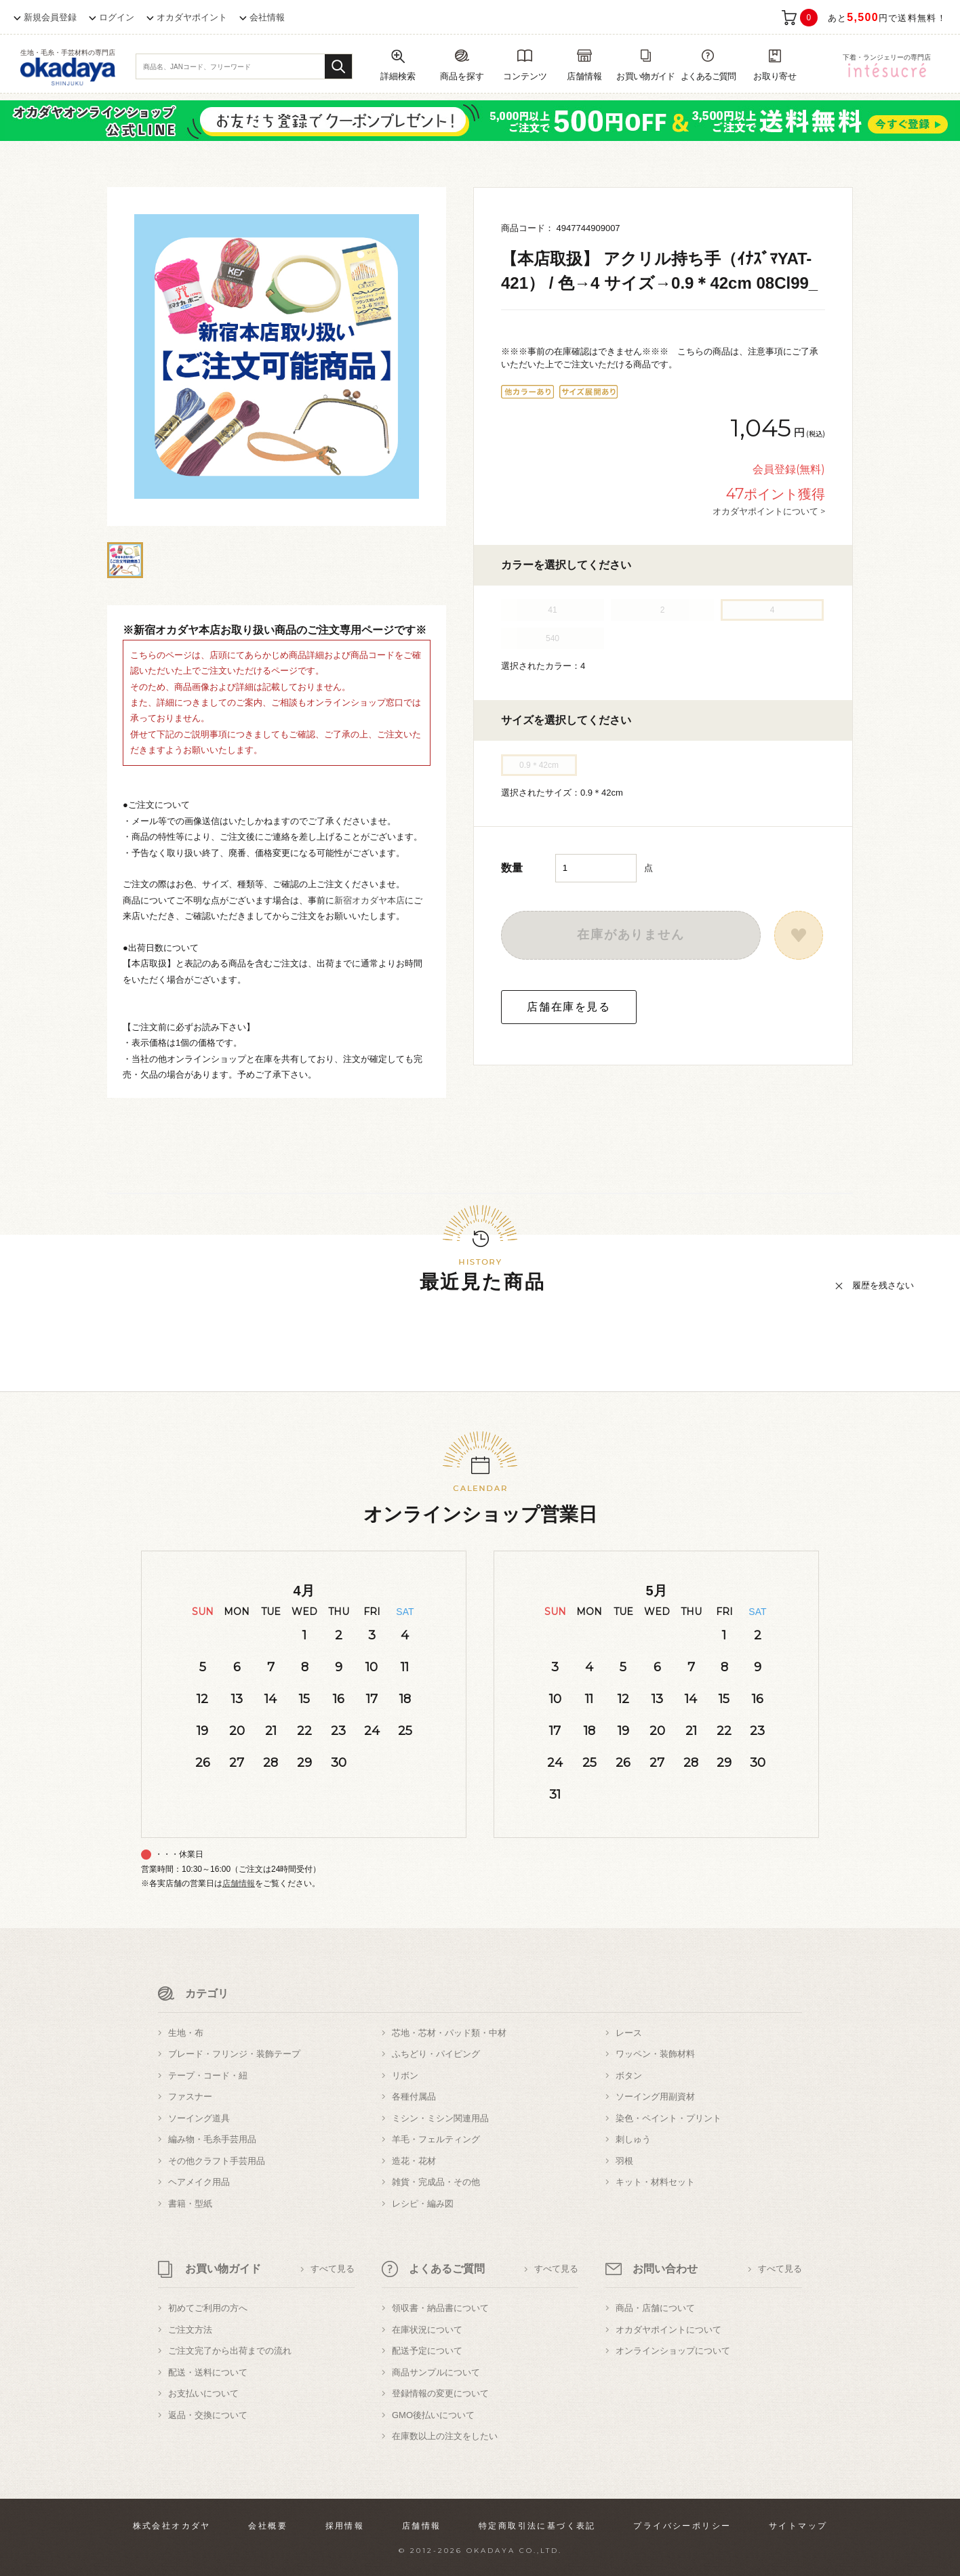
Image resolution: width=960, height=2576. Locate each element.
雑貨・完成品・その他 (436, 2182)
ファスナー (190, 2096)
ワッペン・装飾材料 (655, 2054)
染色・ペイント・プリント (668, 2118)
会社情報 (267, 17)
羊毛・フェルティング (436, 2139)
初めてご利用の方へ (207, 2308)
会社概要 (267, 2526)
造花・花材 (414, 2161)
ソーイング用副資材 (655, 2096)
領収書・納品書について (440, 2308)
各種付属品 (414, 2096)
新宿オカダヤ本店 (369, 900)
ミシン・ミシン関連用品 (440, 2118)
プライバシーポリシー (682, 2526)
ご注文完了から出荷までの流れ (230, 2351)
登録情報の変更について (440, 2393)
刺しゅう (633, 2139)
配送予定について (427, 2351)
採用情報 (345, 2526)
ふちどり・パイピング (436, 2054)
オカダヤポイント (192, 17)
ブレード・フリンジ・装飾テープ (234, 2054)
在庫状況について (427, 2330)
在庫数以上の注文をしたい (445, 2436)
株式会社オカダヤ (172, 2526)
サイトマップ (798, 2526)
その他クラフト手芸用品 (216, 2161)
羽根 (624, 2161)
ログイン (116, 17)
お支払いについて (203, 2393)
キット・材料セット (655, 2182)
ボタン (629, 2075)
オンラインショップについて (673, 2351)
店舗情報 (238, 1883)
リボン (405, 2075)
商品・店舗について (655, 2308)
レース (629, 2033)
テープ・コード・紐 (207, 2075)
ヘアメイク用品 (199, 2182)
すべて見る (333, 2269)
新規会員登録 (50, 17)
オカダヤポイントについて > (769, 511)
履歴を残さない (883, 1285)
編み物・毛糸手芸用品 (212, 2139)
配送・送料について (207, 2372)
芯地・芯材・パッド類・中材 (449, 2033)
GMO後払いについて (433, 2415)
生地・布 (185, 2033)
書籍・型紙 (190, 2204)
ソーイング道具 (199, 2118)
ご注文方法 (190, 2330)
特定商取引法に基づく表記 (537, 2526)
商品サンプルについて (436, 2372)
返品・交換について (207, 2415)
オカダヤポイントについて (668, 2330)
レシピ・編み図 (423, 2204)
